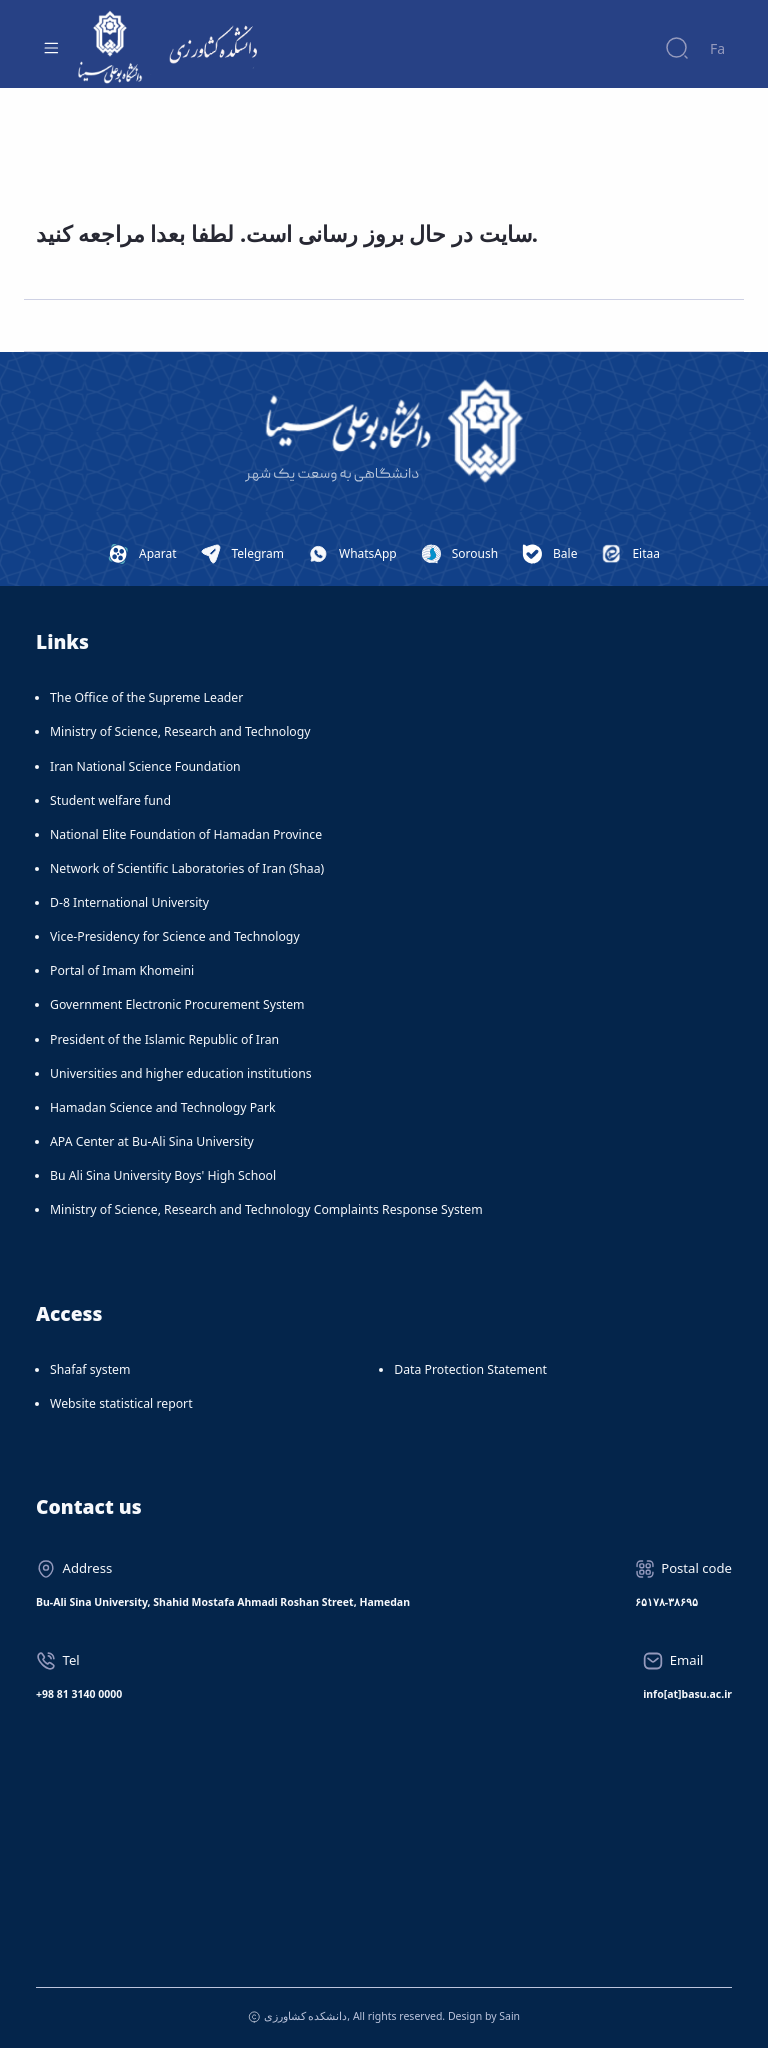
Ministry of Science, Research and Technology (180, 731)
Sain (509, 2016)
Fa (717, 48)
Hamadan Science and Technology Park (163, 1107)
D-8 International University (129, 902)
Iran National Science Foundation (145, 766)
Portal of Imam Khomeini (122, 970)
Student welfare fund (110, 800)
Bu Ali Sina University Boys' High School (163, 1175)
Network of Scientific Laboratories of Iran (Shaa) (187, 868)
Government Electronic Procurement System (177, 1004)
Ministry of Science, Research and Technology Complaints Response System (266, 1209)
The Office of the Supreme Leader (146, 697)
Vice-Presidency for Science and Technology (175, 936)
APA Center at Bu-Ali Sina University (152, 1141)
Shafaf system (90, 1369)
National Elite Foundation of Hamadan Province (186, 834)
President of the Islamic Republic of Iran (164, 1039)
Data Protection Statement (470, 1369)
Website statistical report (121, 1403)
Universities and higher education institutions (181, 1073)
